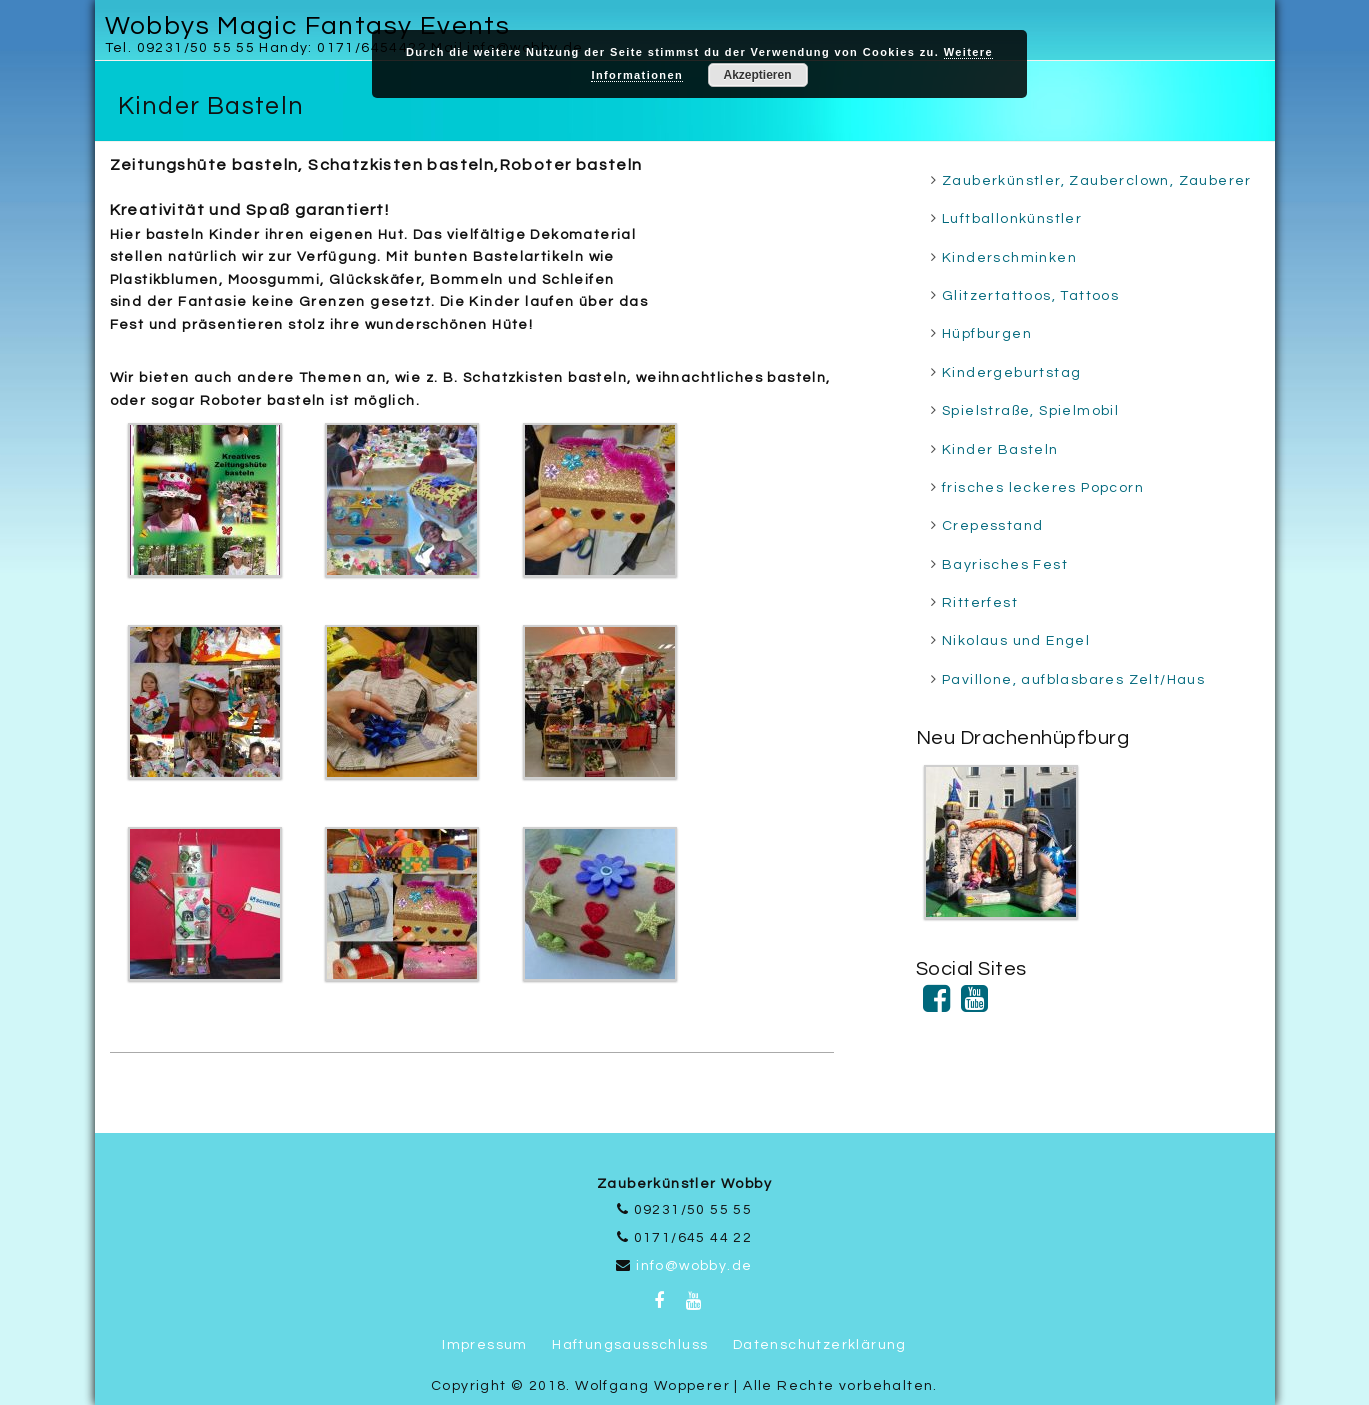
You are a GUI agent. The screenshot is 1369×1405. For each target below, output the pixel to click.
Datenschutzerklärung (820, 1345)
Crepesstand (992, 526)
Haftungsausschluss (630, 1345)
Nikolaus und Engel (1016, 641)
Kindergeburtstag (1011, 373)
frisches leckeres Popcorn (1043, 488)
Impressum (485, 1345)
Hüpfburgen (987, 334)
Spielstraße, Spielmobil (1030, 411)
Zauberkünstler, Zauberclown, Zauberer (1097, 181)
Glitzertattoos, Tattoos (1030, 296)
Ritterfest (980, 603)
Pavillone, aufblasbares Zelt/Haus (1073, 680)
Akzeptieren (757, 75)
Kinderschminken (1009, 258)
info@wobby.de (694, 1266)
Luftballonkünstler (1012, 219)
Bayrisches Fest (1005, 565)
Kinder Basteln (1000, 450)
